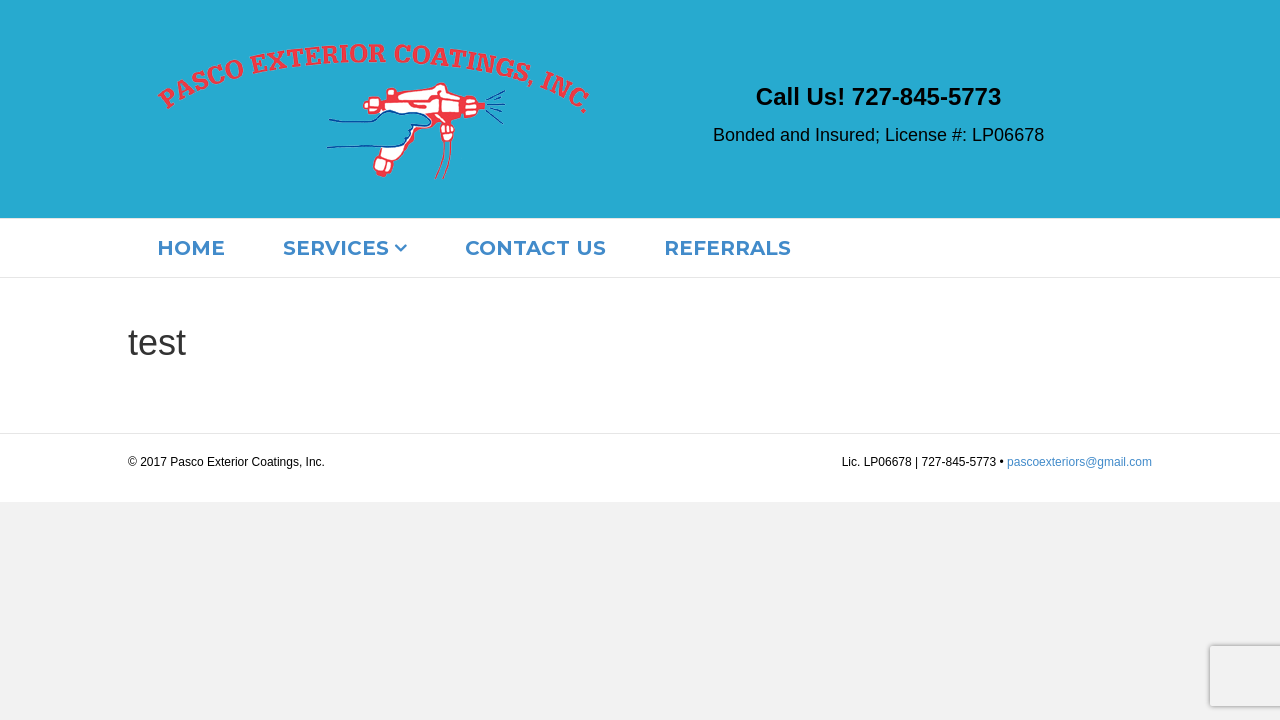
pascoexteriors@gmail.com (1079, 462)
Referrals (727, 248)
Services (336, 248)
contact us (535, 248)
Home (191, 248)
